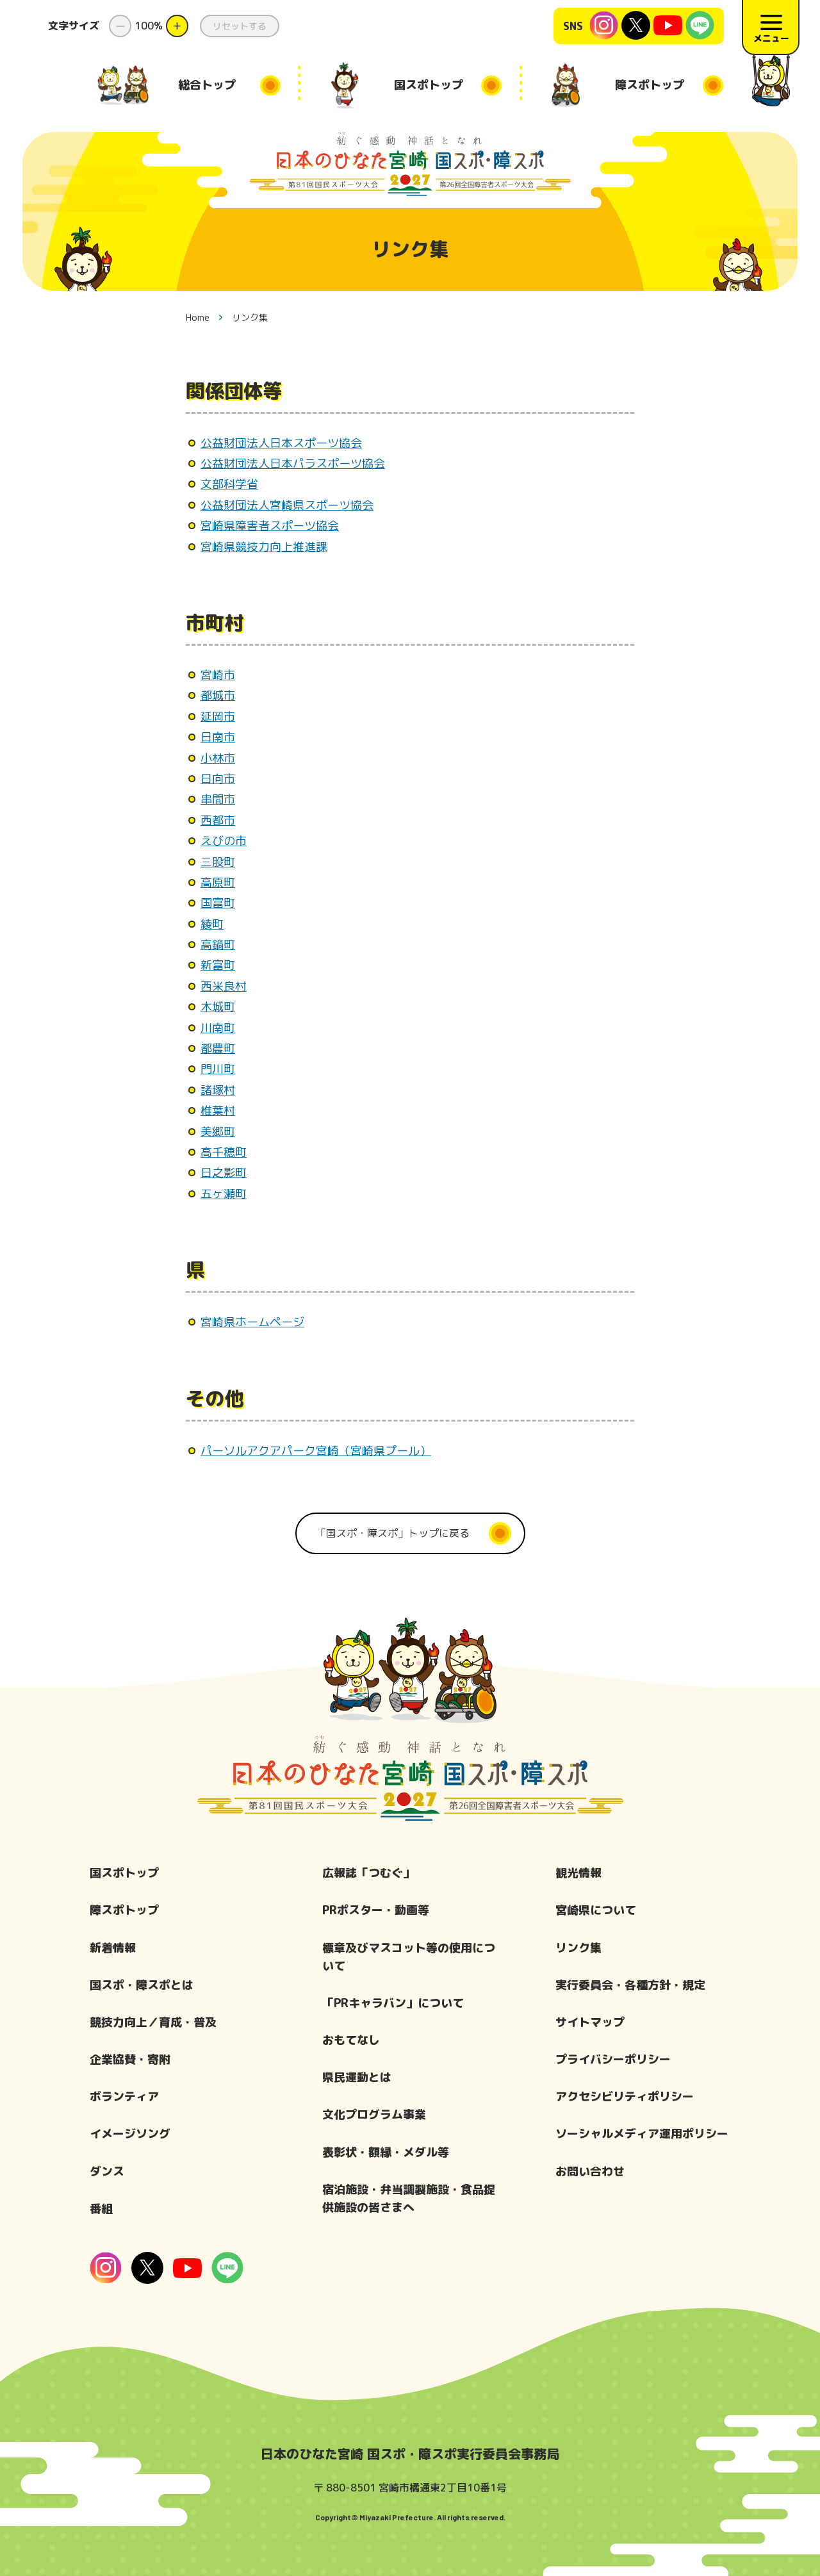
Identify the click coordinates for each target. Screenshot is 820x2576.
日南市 (218, 737)
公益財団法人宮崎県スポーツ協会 (287, 505)
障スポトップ (124, 1910)
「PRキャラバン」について (393, 2003)
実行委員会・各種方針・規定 (630, 1985)
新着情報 (113, 1948)
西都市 (218, 820)
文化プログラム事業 (374, 2114)
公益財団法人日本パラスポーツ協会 (293, 463)
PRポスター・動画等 (375, 1910)
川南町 (218, 1028)
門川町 (218, 1069)
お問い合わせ (590, 2171)
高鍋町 (218, 945)
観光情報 (578, 1873)
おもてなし (351, 2040)
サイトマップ (590, 2022)
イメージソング (130, 2134)
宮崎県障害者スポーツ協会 (270, 526)
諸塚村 (218, 1090)
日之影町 (224, 1173)
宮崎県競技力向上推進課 (264, 547)
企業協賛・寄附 (130, 2059)
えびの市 (224, 841)
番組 (101, 2209)
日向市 (218, 779)
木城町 (218, 1007)
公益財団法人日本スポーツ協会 (281, 443)
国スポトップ (124, 1873)
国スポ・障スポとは (141, 1985)
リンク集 (578, 1948)
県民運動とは (356, 2077)
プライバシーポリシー (613, 2059)
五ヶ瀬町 (224, 1194)
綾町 (212, 924)
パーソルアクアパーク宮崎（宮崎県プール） (316, 1451)
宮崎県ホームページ (252, 1322)
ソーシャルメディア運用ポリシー (641, 2134)
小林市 (218, 758)
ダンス (107, 2171)
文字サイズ (73, 26)
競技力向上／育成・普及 (153, 2022)
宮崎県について (595, 1910)
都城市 (218, 695)
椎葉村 (218, 1111)
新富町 (218, 965)
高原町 (218, 882)
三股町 (218, 862)
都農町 (218, 1048)
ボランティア (124, 2096)
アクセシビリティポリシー (624, 2096)
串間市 (218, 799)
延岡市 (218, 717)
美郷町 (218, 1132)
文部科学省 (229, 484)
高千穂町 (224, 1152)
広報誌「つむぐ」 (368, 1873)
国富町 (218, 903)
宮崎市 (218, 675)
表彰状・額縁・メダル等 (385, 2152)
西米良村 (224, 986)
